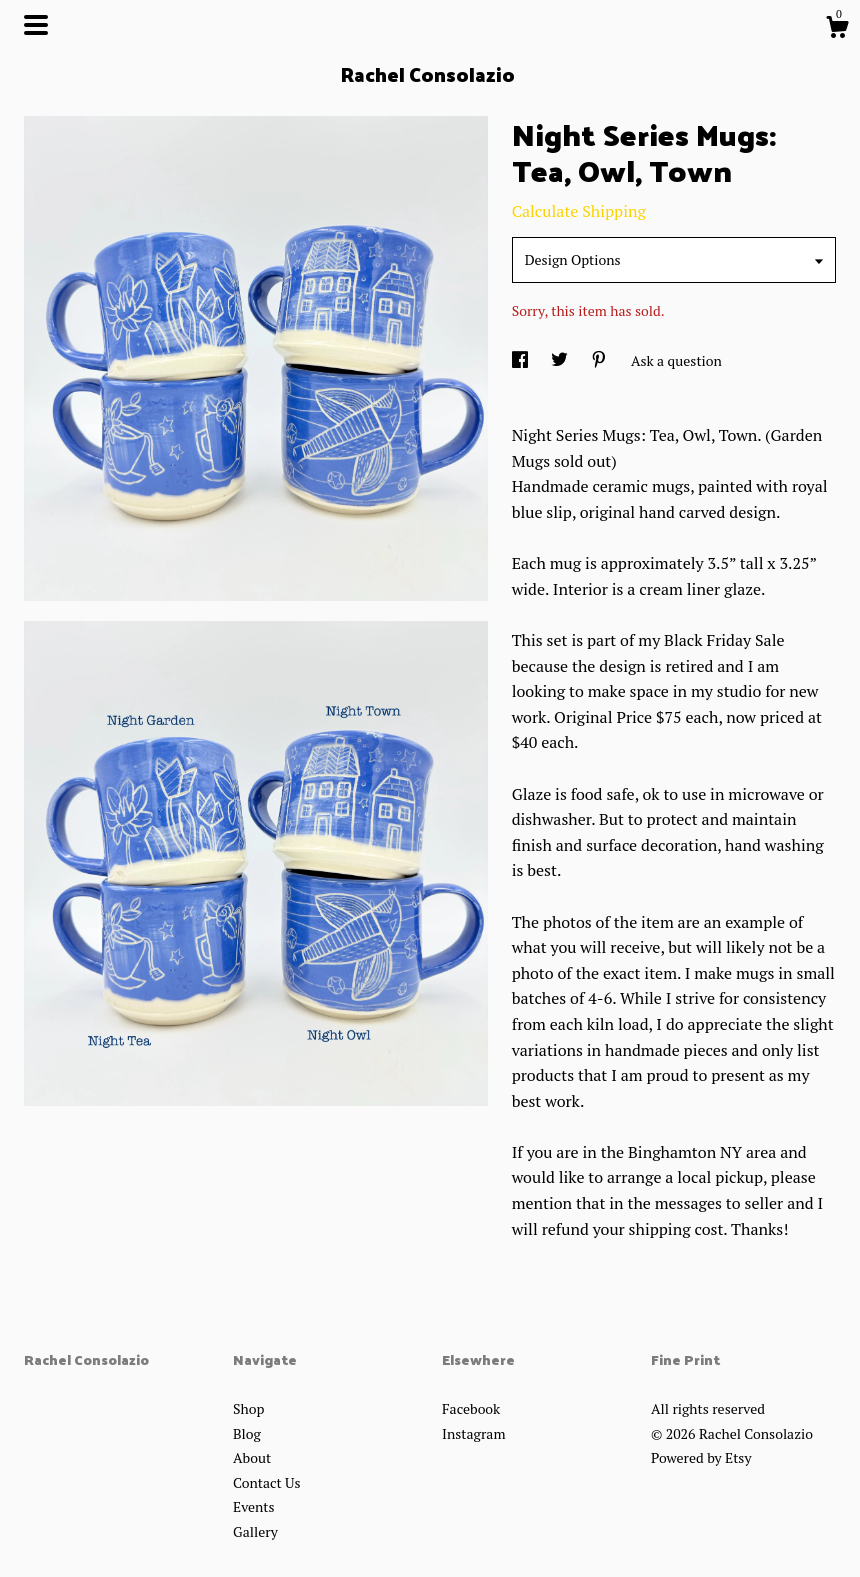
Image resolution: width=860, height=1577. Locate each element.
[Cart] (837, 30)
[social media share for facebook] (521, 360)
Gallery (255, 1531)
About (252, 1457)
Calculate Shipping (579, 211)
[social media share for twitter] (561, 360)
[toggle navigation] (36, 25)
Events (254, 1506)
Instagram (473, 1433)
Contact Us (267, 1482)
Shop (248, 1408)
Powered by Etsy (701, 1457)
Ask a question (676, 360)
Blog (247, 1433)
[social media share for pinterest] (600, 360)
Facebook (471, 1408)
